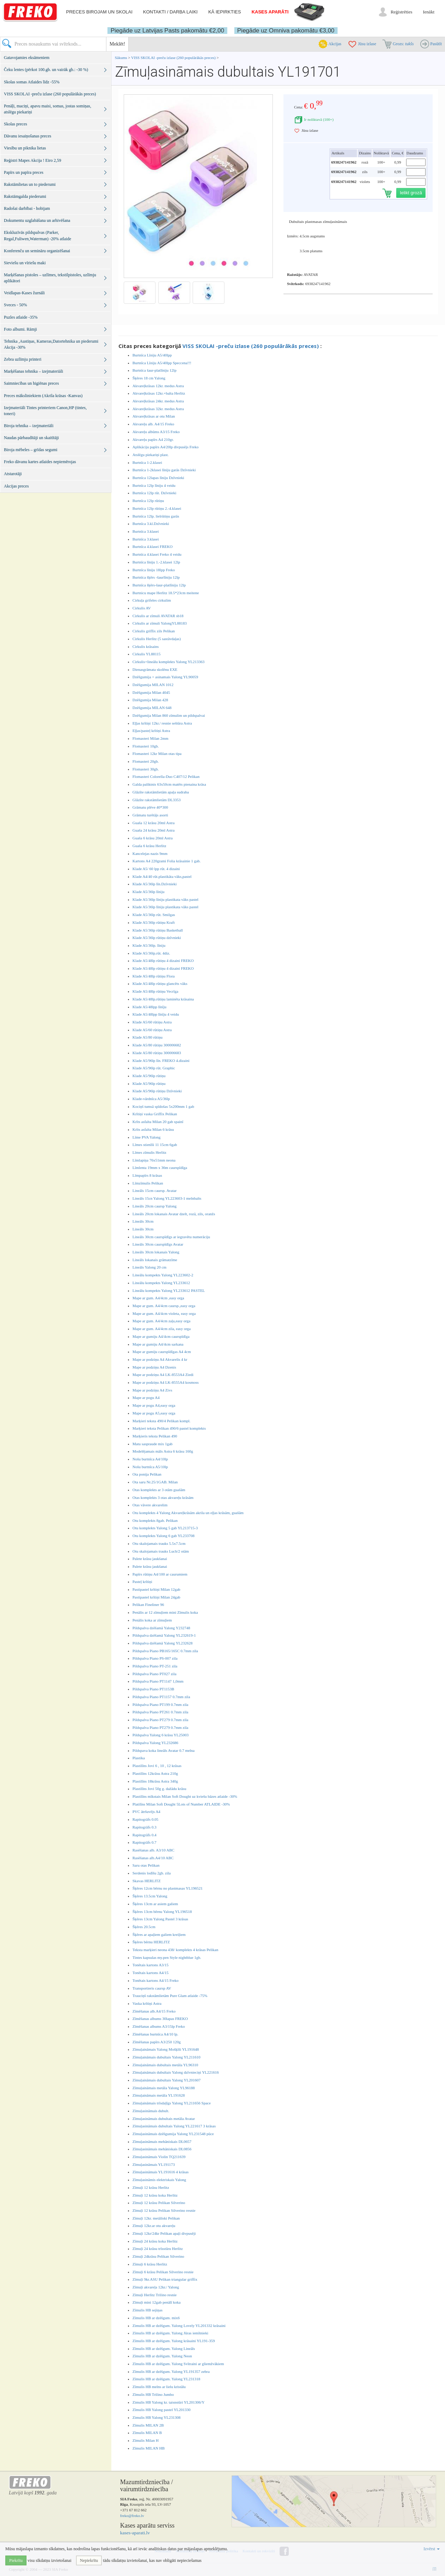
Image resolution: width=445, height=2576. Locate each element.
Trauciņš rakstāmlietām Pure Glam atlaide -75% (170, 1995)
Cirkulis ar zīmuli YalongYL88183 (160, 623)
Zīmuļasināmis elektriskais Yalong (159, 2180)
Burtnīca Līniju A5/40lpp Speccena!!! (162, 363)
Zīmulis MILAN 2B (148, 2425)
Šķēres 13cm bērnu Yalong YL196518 (162, 1911)
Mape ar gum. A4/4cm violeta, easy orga (164, 1313)
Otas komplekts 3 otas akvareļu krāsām (163, 1497)
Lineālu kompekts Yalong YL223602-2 (163, 1275)
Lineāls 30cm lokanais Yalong (156, 1252)
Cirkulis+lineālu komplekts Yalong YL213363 (169, 662)
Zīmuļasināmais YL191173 (154, 2164)
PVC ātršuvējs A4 (146, 1811)
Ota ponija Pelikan (147, 1474)
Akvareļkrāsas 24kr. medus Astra (158, 401)
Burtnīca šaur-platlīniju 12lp (154, 370)
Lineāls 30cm (143, 1221)
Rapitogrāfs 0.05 (145, 1819)
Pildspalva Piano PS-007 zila (155, 1658)
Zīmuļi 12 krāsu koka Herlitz (155, 2195)
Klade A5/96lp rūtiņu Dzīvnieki (157, 1091)
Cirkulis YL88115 (147, 654)
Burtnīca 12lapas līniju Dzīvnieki (158, 477)
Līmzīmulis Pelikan (148, 1183)
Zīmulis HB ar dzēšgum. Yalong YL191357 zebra (171, 2371)
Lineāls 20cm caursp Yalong (155, 1206)
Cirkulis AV (142, 608)
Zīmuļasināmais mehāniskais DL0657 (162, 2141)
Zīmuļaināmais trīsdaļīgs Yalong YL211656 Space (172, 2103)
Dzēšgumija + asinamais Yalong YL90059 (165, 677)
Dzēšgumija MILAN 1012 (153, 685)
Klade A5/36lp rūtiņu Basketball (158, 930)
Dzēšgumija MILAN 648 (152, 707)
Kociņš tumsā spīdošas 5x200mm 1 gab (163, 1106)
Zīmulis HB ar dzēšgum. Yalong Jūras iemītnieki (170, 2333)
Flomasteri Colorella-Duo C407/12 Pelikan (166, 776)
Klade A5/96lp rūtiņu (149, 1076)
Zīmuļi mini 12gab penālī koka (157, 2302)
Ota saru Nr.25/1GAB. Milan (155, 1482)
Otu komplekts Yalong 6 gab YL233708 (164, 1536)
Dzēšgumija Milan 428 (150, 700)
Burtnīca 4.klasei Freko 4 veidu (157, 554)
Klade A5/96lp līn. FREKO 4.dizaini (161, 1060)
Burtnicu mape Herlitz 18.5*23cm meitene (166, 593)
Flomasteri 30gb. (146, 769)
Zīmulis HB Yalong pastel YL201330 (162, 2409)
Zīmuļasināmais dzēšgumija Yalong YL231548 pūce (173, 2134)
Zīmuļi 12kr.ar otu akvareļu (154, 2225)
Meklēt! (117, 44)
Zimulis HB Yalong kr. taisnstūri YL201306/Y (169, 2402)
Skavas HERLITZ (147, 1881)
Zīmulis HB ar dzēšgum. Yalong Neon (162, 2356)
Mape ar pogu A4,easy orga (154, 1405)
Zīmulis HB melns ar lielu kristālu (159, 2387)
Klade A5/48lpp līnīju (149, 1007)
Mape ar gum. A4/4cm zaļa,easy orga (162, 1321)
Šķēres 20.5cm (144, 1927)
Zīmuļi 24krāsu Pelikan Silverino (158, 2256)
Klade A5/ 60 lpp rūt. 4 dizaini (156, 869)
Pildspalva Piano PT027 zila (154, 1674)
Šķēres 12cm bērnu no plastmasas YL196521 (168, 1888)
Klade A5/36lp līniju (148, 892)
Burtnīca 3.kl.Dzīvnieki (151, 523)
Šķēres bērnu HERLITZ (151, 1942)
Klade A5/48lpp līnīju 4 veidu (156, 1014)
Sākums (121, 57)
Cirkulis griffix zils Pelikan (154, 631)
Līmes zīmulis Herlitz (149, 1152)
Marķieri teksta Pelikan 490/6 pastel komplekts (169, 1428)
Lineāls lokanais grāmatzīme (155, 1260)
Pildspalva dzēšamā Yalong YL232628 (163, 1643)
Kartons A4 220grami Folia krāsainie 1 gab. (167, 861)
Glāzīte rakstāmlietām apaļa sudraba (161, 792)
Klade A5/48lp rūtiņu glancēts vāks (160, 983)
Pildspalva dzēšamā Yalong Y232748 (161, 1628)
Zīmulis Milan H (146, 2440)
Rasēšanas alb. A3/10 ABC (154, 1850)
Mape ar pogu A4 (146, 1397)
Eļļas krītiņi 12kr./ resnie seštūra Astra (162, 723)
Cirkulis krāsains (146, 646)
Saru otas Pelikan (146, 1865)
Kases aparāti (270, 11)
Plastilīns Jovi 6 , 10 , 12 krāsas (157, 1765)
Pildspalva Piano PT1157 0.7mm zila (161, 1697)
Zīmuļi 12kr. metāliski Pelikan (156, 2218)
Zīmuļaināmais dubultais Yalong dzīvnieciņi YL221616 (176, 2072)
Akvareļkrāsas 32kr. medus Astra (158, 409)
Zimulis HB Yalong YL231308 (157, 2417)
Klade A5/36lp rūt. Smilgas (154, 914)
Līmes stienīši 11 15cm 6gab (155, 1144)
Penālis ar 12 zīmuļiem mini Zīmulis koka (165, 1612)
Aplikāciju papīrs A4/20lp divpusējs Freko (166, 447)
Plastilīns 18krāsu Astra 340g (155, 1781)
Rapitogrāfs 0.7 (145, 1842)
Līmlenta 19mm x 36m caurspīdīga (160, 1167)
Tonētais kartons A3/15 (151, 1965)
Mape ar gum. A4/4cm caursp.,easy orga (164, 1306)
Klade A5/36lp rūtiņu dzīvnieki (157, 937)
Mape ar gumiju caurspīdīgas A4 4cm (162, 1351)
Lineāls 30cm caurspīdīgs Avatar (158, 1244)
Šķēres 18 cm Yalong (149, 378)
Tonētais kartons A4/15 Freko (155, 1980)
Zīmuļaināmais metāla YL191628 (159, 2095)
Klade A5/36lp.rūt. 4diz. (151, 953)
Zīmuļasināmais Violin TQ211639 (159, 2157)
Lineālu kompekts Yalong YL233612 (161, 1283)
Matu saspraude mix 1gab (152, 1444)
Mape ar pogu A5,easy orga (154, 1413)
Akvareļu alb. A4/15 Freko (153, 424)
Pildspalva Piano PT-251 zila (155, 1666)
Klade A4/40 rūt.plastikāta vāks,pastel (162, 876)
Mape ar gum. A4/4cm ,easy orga (158, 1298)
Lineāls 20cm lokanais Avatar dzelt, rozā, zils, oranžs (174, 1214)
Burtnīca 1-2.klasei (147, 462)
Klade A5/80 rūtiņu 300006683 (157, 1053)
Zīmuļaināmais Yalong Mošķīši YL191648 (166, 2049)
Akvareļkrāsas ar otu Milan (154, 416)
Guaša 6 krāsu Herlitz (149, 846)
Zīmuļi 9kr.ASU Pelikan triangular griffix (165, 2279)
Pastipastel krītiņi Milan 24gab (156, 1597)
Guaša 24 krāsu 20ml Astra (154, 830)
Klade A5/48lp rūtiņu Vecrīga (155, 991)
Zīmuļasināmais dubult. (151, 2111)
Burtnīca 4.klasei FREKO (152, 546)
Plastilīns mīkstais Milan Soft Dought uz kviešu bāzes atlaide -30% (185, 1796)
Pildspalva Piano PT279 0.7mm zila (160, 1720)
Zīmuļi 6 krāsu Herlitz (150, 2264)
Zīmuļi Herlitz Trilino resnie (155, 2295)
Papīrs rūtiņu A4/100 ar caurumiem (160, 1574)
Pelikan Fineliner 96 (148, 1604)
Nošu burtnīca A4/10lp (150, 1459)
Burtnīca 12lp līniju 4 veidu (154, 485)
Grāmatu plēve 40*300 (150, 807)
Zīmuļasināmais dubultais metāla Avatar (164, 2118)
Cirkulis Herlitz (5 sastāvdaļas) (157, 639)
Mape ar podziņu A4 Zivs (152, 1390)
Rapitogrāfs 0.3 (145, 1827)
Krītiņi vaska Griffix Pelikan (155, 1114)
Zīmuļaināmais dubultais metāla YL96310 (165, 2065)
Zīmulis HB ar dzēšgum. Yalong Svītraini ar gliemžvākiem (178, 2364)
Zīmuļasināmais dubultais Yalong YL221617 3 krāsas (174, 2126)
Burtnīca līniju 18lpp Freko (154, 570)
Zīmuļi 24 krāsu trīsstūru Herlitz (158, 2248)
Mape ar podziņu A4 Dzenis (154, 1367)
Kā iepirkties (224, 11)
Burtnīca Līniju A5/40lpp (152, 355)
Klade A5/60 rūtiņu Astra (152, 1022)
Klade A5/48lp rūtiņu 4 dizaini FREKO (163, 960)
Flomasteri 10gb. (146, 746)
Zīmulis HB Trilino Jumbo (153, 2394)
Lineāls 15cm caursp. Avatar (155, 1190)
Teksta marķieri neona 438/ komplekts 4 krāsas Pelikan (175, 1950)
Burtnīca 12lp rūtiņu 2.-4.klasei (157, 508)
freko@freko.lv (132, 2515)
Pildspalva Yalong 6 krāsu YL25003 (161, 1735)
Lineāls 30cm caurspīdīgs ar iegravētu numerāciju (171, 1237)
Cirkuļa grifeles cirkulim (152, 600)
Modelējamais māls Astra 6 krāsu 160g (163, 1451)
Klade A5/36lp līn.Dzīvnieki (155, 884)
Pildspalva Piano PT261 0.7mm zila (160, 1712)
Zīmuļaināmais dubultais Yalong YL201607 (167, 2080)
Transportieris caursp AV (152, 1988)
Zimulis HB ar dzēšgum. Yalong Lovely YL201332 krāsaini (179, 2325)
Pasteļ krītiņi (142, 1581)
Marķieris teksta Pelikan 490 (155, 1436)
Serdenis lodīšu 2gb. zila (152, 1873)
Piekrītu (16, 2560)
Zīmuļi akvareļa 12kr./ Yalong (156, 2287)
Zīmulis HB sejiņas (148, 2310)
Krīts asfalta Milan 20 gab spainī (158, 1121)
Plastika (139, 1758)
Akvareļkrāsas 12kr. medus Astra (158, 386)
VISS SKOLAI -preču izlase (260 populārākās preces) (174, 57)
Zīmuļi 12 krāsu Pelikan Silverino (159, 2202)
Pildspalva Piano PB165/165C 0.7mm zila (165, 1651)
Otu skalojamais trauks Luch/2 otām (161, 1551)
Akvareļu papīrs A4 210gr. (153, 439)
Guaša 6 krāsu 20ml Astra (153, 838)
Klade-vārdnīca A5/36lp (151, 1099)
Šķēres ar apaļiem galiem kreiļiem (159, 1934)
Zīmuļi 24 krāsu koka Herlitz (155, 2241)
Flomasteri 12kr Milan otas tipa (157, 753)
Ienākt (428, 11)
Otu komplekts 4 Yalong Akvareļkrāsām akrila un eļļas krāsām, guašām (188, 1513)
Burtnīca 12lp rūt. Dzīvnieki (154, 493)
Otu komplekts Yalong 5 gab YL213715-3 (165, 1528)
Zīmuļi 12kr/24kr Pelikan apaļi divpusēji (164, 2233)
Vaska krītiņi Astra (147, 2003)
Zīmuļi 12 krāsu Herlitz (151, 2187)
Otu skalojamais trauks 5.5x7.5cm (159, 1543)
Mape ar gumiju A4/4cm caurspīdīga (161, 1336)
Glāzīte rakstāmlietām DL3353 (157, 800)
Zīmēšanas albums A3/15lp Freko (159, 2026)
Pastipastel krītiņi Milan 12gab (156, 1589)
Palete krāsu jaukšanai (150, 1558)
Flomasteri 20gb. (146, 761)
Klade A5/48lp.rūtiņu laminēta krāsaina (163, 999)
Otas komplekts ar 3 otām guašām (159, 1490)
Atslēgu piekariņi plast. (151, 455)
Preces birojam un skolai (99, 11)
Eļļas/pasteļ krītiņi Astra (151, 730)
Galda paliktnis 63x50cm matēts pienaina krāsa (169, 784)
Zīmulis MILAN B (147, 2432)
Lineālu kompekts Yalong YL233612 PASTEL (169, 1290)
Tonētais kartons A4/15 (151, 1973)
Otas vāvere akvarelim (150, 1505)
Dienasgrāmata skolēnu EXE (155, 669)
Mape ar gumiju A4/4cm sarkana (158, 1344)
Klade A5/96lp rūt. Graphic (154, 1068)
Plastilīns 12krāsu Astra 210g (155, 1773)
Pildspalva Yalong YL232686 (155, 1743)
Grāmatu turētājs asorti (150, 815)
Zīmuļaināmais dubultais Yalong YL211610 (166, 2057)
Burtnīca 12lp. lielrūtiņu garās (156, 516)
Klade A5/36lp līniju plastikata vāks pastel (166, 899)
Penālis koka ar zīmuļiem (152, 1620)
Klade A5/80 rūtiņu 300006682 (157, 1045)
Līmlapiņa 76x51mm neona (154, 1160)
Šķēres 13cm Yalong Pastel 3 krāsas (160, 1919)
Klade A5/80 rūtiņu (148, 1037)
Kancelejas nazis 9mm (150, 853)
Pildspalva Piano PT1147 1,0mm (158, 1681)
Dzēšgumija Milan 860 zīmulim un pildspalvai (169, 715)
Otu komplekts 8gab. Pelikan (155, 1520)
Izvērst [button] (431, 2548)
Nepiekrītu (89, 2560)
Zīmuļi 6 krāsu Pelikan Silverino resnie (163, 2272)
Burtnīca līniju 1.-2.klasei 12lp (156, 562)
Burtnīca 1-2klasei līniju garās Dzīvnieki (164, 470)
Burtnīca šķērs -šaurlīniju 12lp (156, 577)
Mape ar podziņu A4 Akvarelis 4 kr (160, 1359)
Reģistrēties (401, 11)
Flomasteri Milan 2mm (150, 738)
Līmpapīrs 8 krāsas (147, 1175)
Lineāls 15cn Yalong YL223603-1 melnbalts (167, 1198)
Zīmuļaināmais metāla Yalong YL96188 (164, 2088)
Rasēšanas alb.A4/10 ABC (153, 1858)
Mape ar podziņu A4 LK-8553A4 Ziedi (163, 1374)
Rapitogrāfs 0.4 (145, 1835)
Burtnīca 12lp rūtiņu (148, 500)
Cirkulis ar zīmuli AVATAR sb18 (158, 616)
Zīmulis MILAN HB (149, 2448)
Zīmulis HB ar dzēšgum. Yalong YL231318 (166, 2379)
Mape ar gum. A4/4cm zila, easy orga (162, 1329)
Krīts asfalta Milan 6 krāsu (153, 1129)
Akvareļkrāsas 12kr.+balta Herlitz (159, 393)
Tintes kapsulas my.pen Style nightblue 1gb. (167, 1957)
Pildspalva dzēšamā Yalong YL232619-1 (164, 1635)
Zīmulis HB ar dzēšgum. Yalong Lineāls (164, 2348)
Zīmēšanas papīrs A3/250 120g (157, 2042)
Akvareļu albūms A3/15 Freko (156, 432)
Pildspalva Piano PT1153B (153, 1689)
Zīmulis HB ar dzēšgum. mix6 (156, 2318)
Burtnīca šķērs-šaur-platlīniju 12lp (159, 585)
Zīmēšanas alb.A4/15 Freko (154, 2011)
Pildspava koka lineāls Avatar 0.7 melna (164, 1750)
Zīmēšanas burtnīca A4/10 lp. (155, 2034)
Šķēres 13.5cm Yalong (150, 1896)
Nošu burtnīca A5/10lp (150, 1467)
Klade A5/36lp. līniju (149, 945)
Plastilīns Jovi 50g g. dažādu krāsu (159, 1788)
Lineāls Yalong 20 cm (149, 1267)
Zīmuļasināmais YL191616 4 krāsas (161, 2172)
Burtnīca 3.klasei (146, 531)
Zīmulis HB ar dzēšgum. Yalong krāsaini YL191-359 (174, 2341)
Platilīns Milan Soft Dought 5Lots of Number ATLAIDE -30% (181, 1804)
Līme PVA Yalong (147, 1137)
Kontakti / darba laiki (170, 11)
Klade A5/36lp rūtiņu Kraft (154, 922)
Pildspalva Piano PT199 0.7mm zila (160, 1704)
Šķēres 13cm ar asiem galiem (155, 1904)
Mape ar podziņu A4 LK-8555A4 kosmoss (166, 1382)
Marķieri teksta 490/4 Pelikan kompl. (162, 1421)
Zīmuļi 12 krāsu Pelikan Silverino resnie (164, 2210)
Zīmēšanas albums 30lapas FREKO (160, 2018)
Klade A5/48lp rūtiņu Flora (154, 976)
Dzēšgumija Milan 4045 (151, 692)
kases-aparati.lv (135, 2532)
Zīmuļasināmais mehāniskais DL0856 (162, 2149)
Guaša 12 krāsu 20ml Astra (154, 823)
